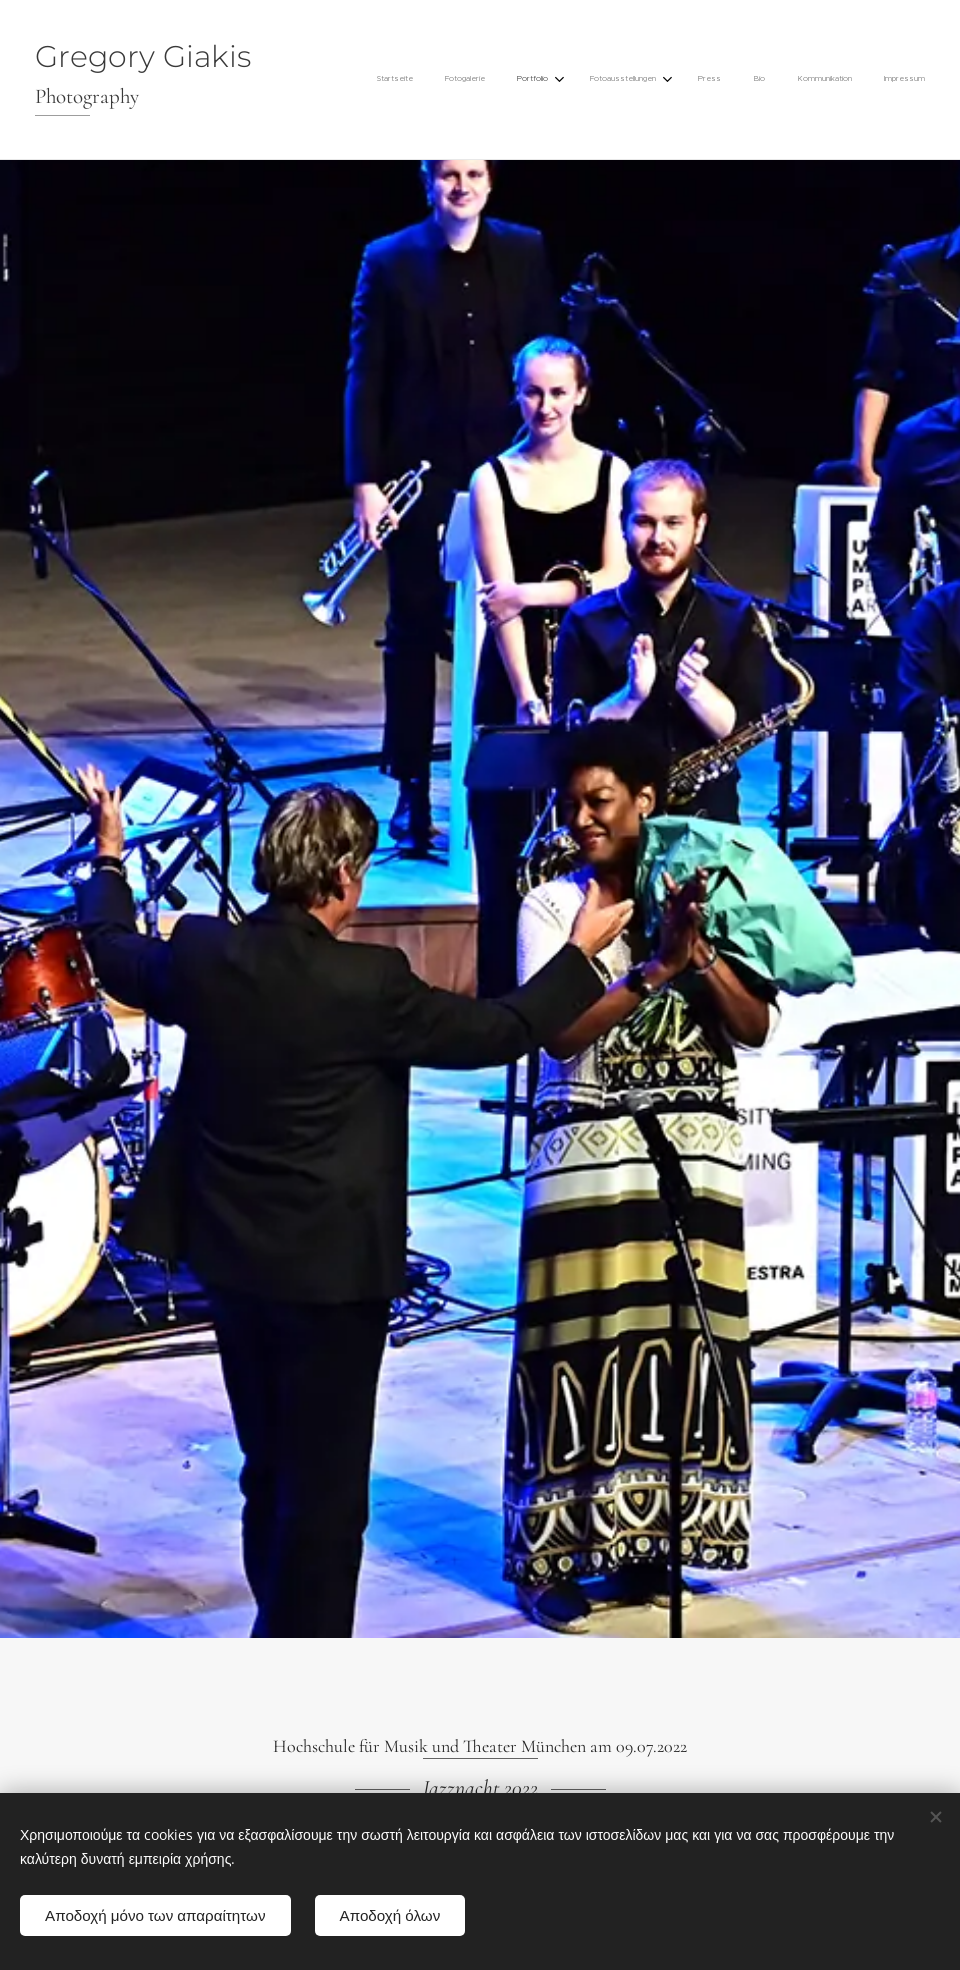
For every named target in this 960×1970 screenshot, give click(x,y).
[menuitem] (686, 80)
